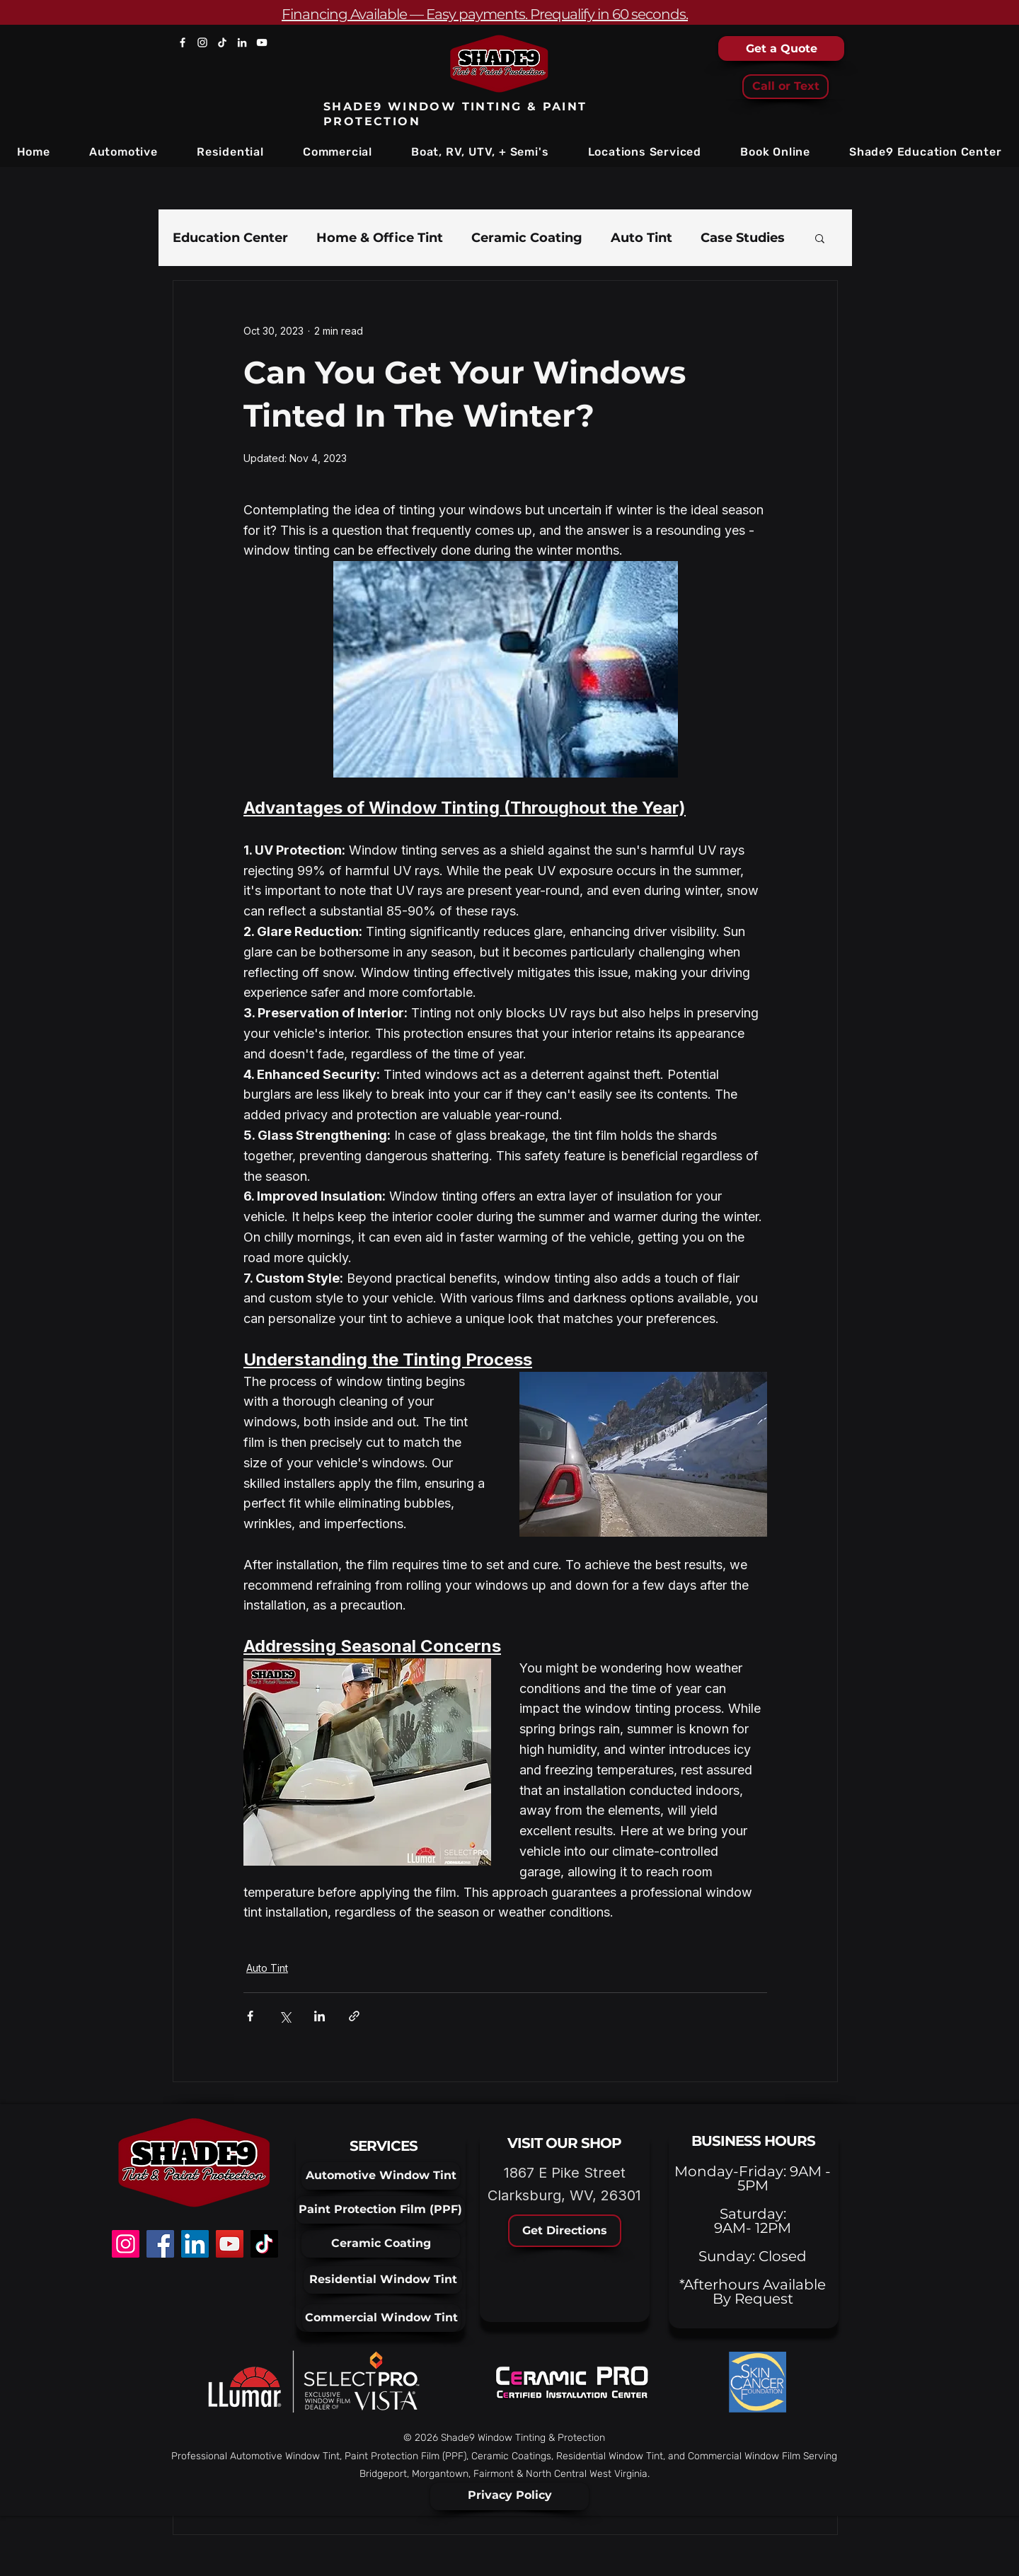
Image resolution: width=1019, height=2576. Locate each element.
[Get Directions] (564, 2230)
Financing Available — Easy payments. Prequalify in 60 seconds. (485, 14)
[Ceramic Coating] (380, 2244)
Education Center (230, 238)
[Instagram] (202, 42)
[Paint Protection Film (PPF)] (380, 2210)
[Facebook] (182, 42)
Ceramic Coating (526, 238)
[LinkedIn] (242, 42)
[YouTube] (261, 42)
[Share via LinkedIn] (319, 2016)
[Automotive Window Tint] (380, 2176)
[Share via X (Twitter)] (285, 2016)
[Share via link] (354, 2016)
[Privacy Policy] (509, 2496)
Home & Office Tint (379, 238)
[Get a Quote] (781, 48)
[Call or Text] (785, 86)
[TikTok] (222, 42)
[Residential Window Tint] (383, 2280)
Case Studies (743, 238)
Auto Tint (641, 238)
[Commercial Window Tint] (381, 2318)
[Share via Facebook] (250, 2016)
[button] (123, 152)
